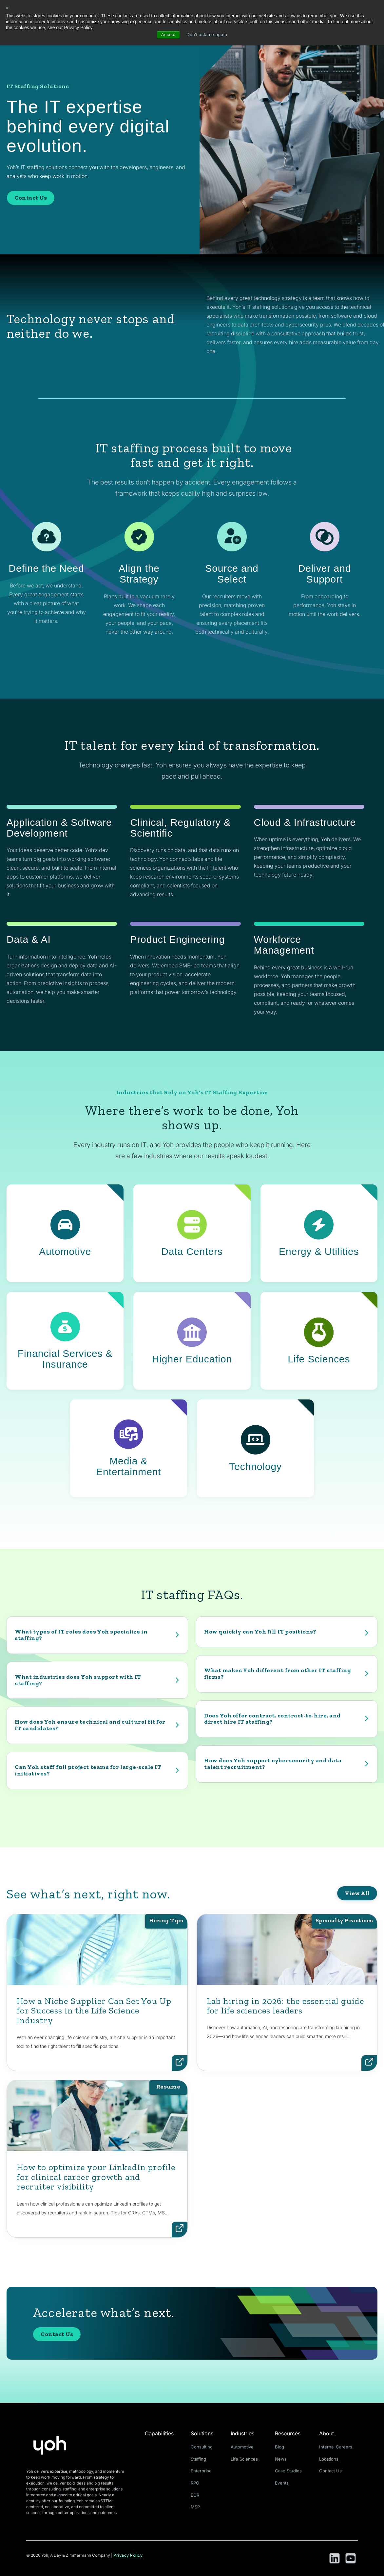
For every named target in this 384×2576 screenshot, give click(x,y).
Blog (281, 2446)
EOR (197, 2493)
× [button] (7, 8)
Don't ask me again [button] (207, 34)
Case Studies (289, 2469)
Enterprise (202, 2469)
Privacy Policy (128, 2555)
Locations (330, 2458)
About (328, 2433)
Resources (290, 2433)
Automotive (244, 2446)
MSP (197, 2505)
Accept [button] (167, 34)
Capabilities (159, 2433)
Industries (246, 2433)
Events (283, 2481)
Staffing (200, 2458)
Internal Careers (336, 2446)
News (282, 2458)
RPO (197, 2481)
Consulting (202, 2446)
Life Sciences (246, 2458)
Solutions (204, 2433)
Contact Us (30, 197)
